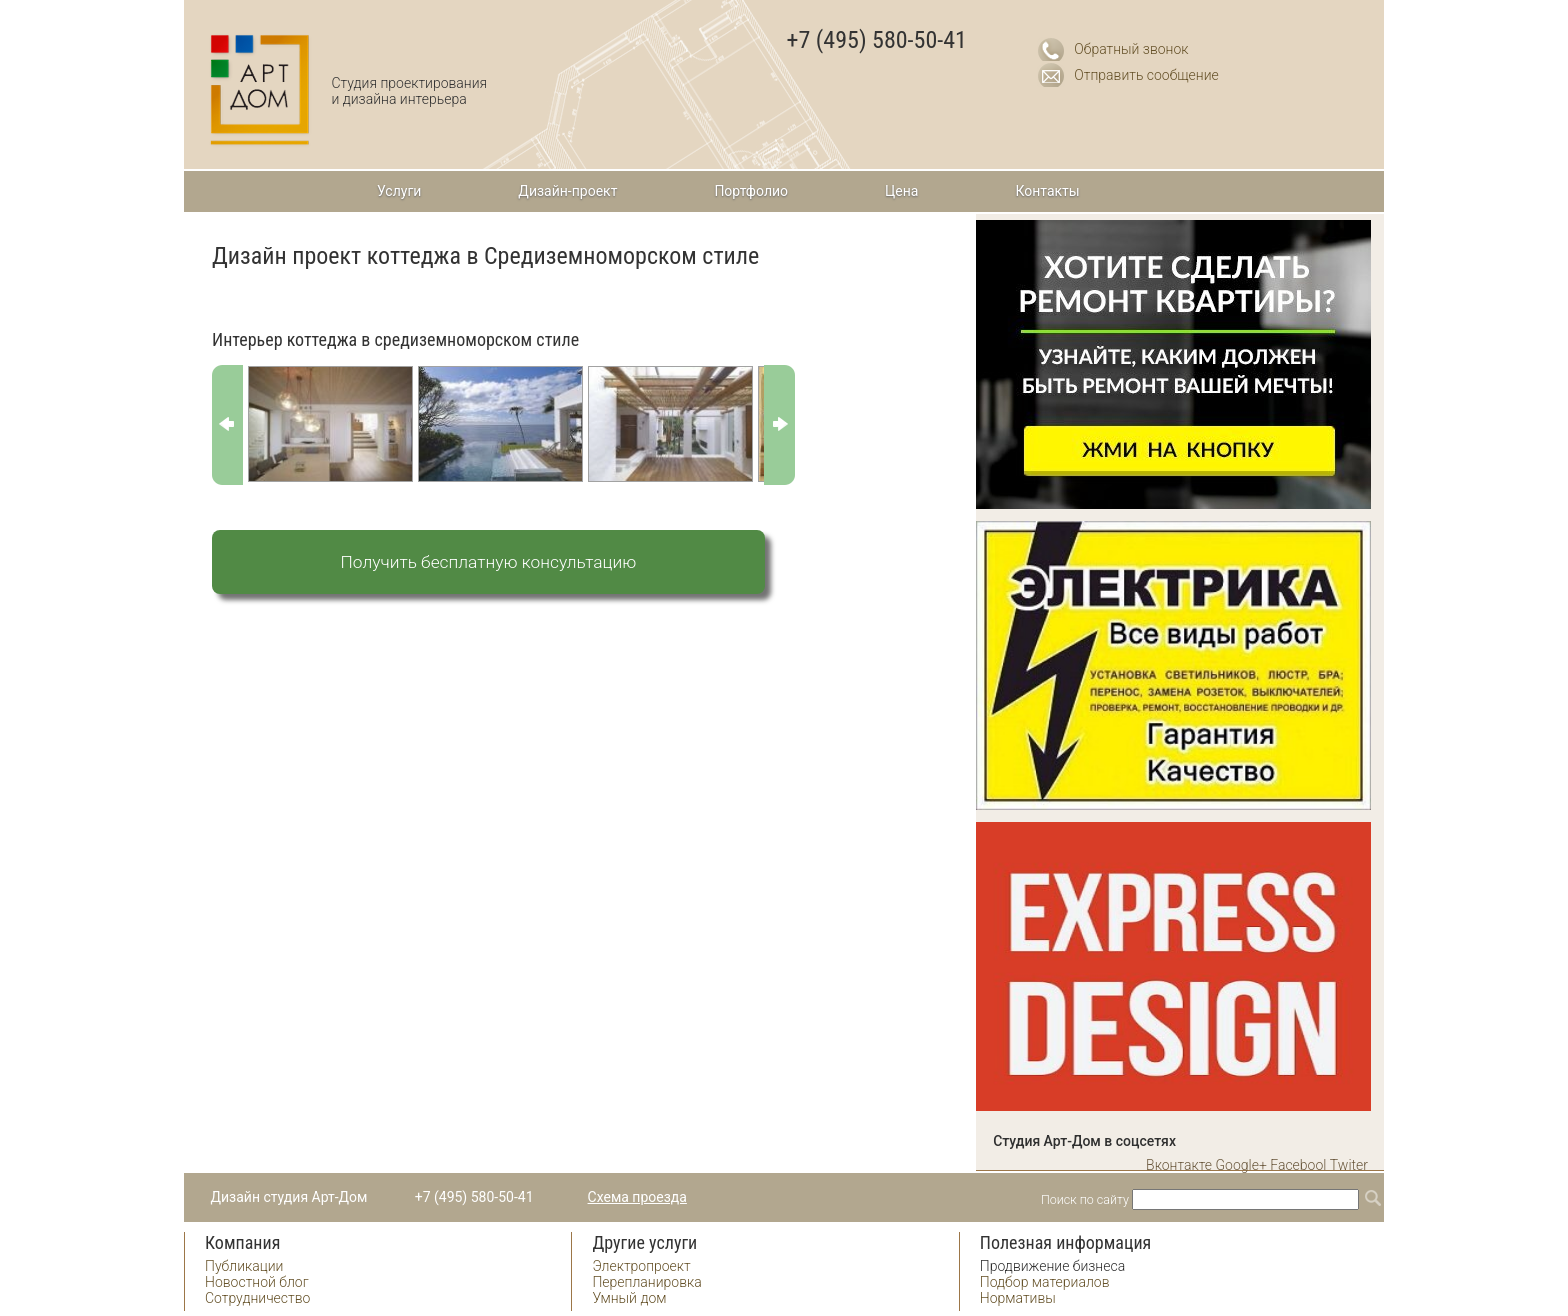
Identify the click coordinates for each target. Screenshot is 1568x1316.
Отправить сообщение (1146, 75)
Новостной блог (257, 1282)
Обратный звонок (1131, 49)
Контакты (1047, 191)
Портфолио (751, 191)
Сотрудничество (257, 1298)
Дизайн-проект (567, 191)
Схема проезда (637, 1197)
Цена (901, 191)
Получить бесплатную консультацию (489, 562)
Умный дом (629, 1298)
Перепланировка (646, 1282)
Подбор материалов (1045, 1282)
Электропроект (641, 1266)
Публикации (244, 1266)
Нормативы (1018, 1298)
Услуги (399, 191)
